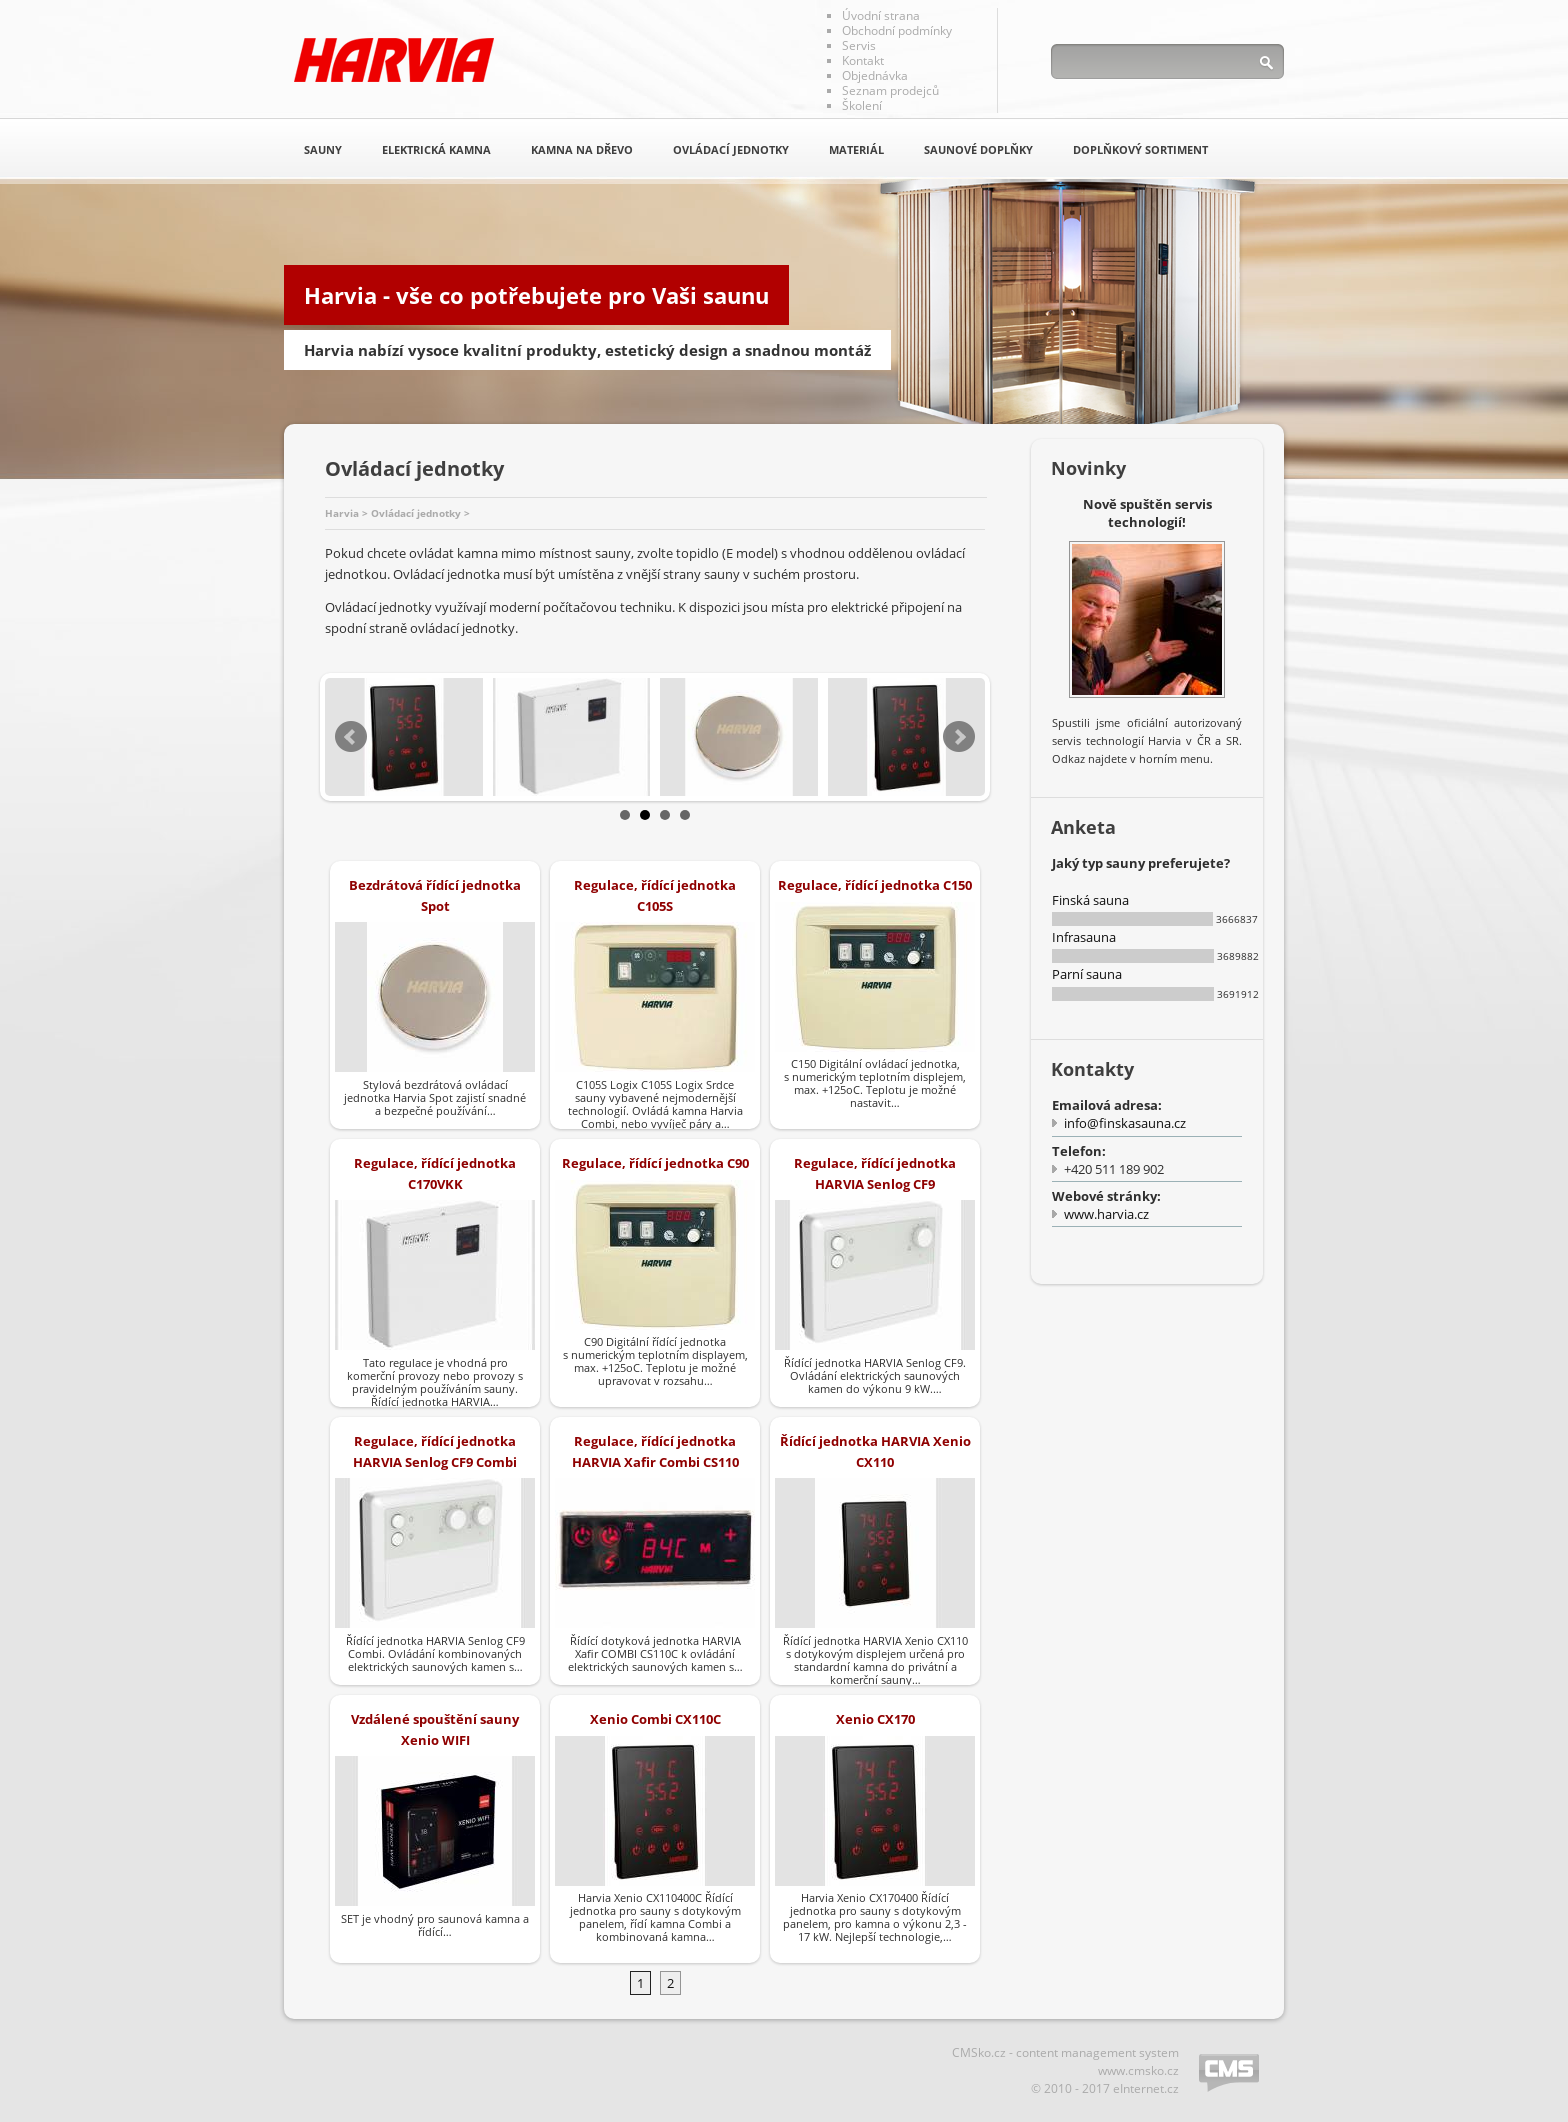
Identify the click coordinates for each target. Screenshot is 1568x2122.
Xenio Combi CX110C (655, 1719)
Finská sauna (1090, 900)
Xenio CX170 (875, 1719)
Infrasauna (1084, 937)
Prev (351, 737)
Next (959, 737)
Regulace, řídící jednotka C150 (875, 885)
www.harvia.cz (1106, 1214)
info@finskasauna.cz (1125, 1123)
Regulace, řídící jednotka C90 (655, 1163)
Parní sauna (1087, 974)
